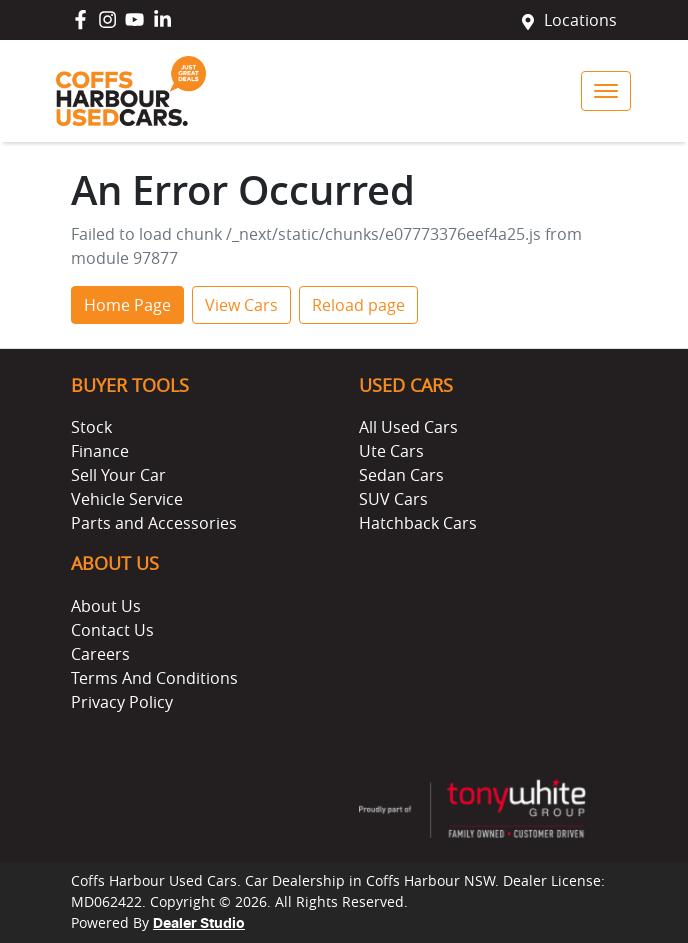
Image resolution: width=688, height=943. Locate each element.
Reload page (358, 305)
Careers (100, 654)
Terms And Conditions (154, 678)
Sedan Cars (401, 475)
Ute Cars (391, 451)
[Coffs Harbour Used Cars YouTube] (138, 19)
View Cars (241, 305)
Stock (91, 427)
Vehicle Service (127, 499)
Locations (580, 20)
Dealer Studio (199, 924)
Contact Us (112, 630)
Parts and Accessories (154, 523)
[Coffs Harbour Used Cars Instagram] (111, 19)
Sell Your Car (118, 475)
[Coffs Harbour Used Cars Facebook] (84, 19)
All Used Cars (408, 427)
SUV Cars (393, 499)
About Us (106, 606)
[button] (606, 91)
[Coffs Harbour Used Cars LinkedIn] (166, 19)
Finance (100, 451)
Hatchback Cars (418, 523)
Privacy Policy (122, 702)
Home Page (127, 305)
